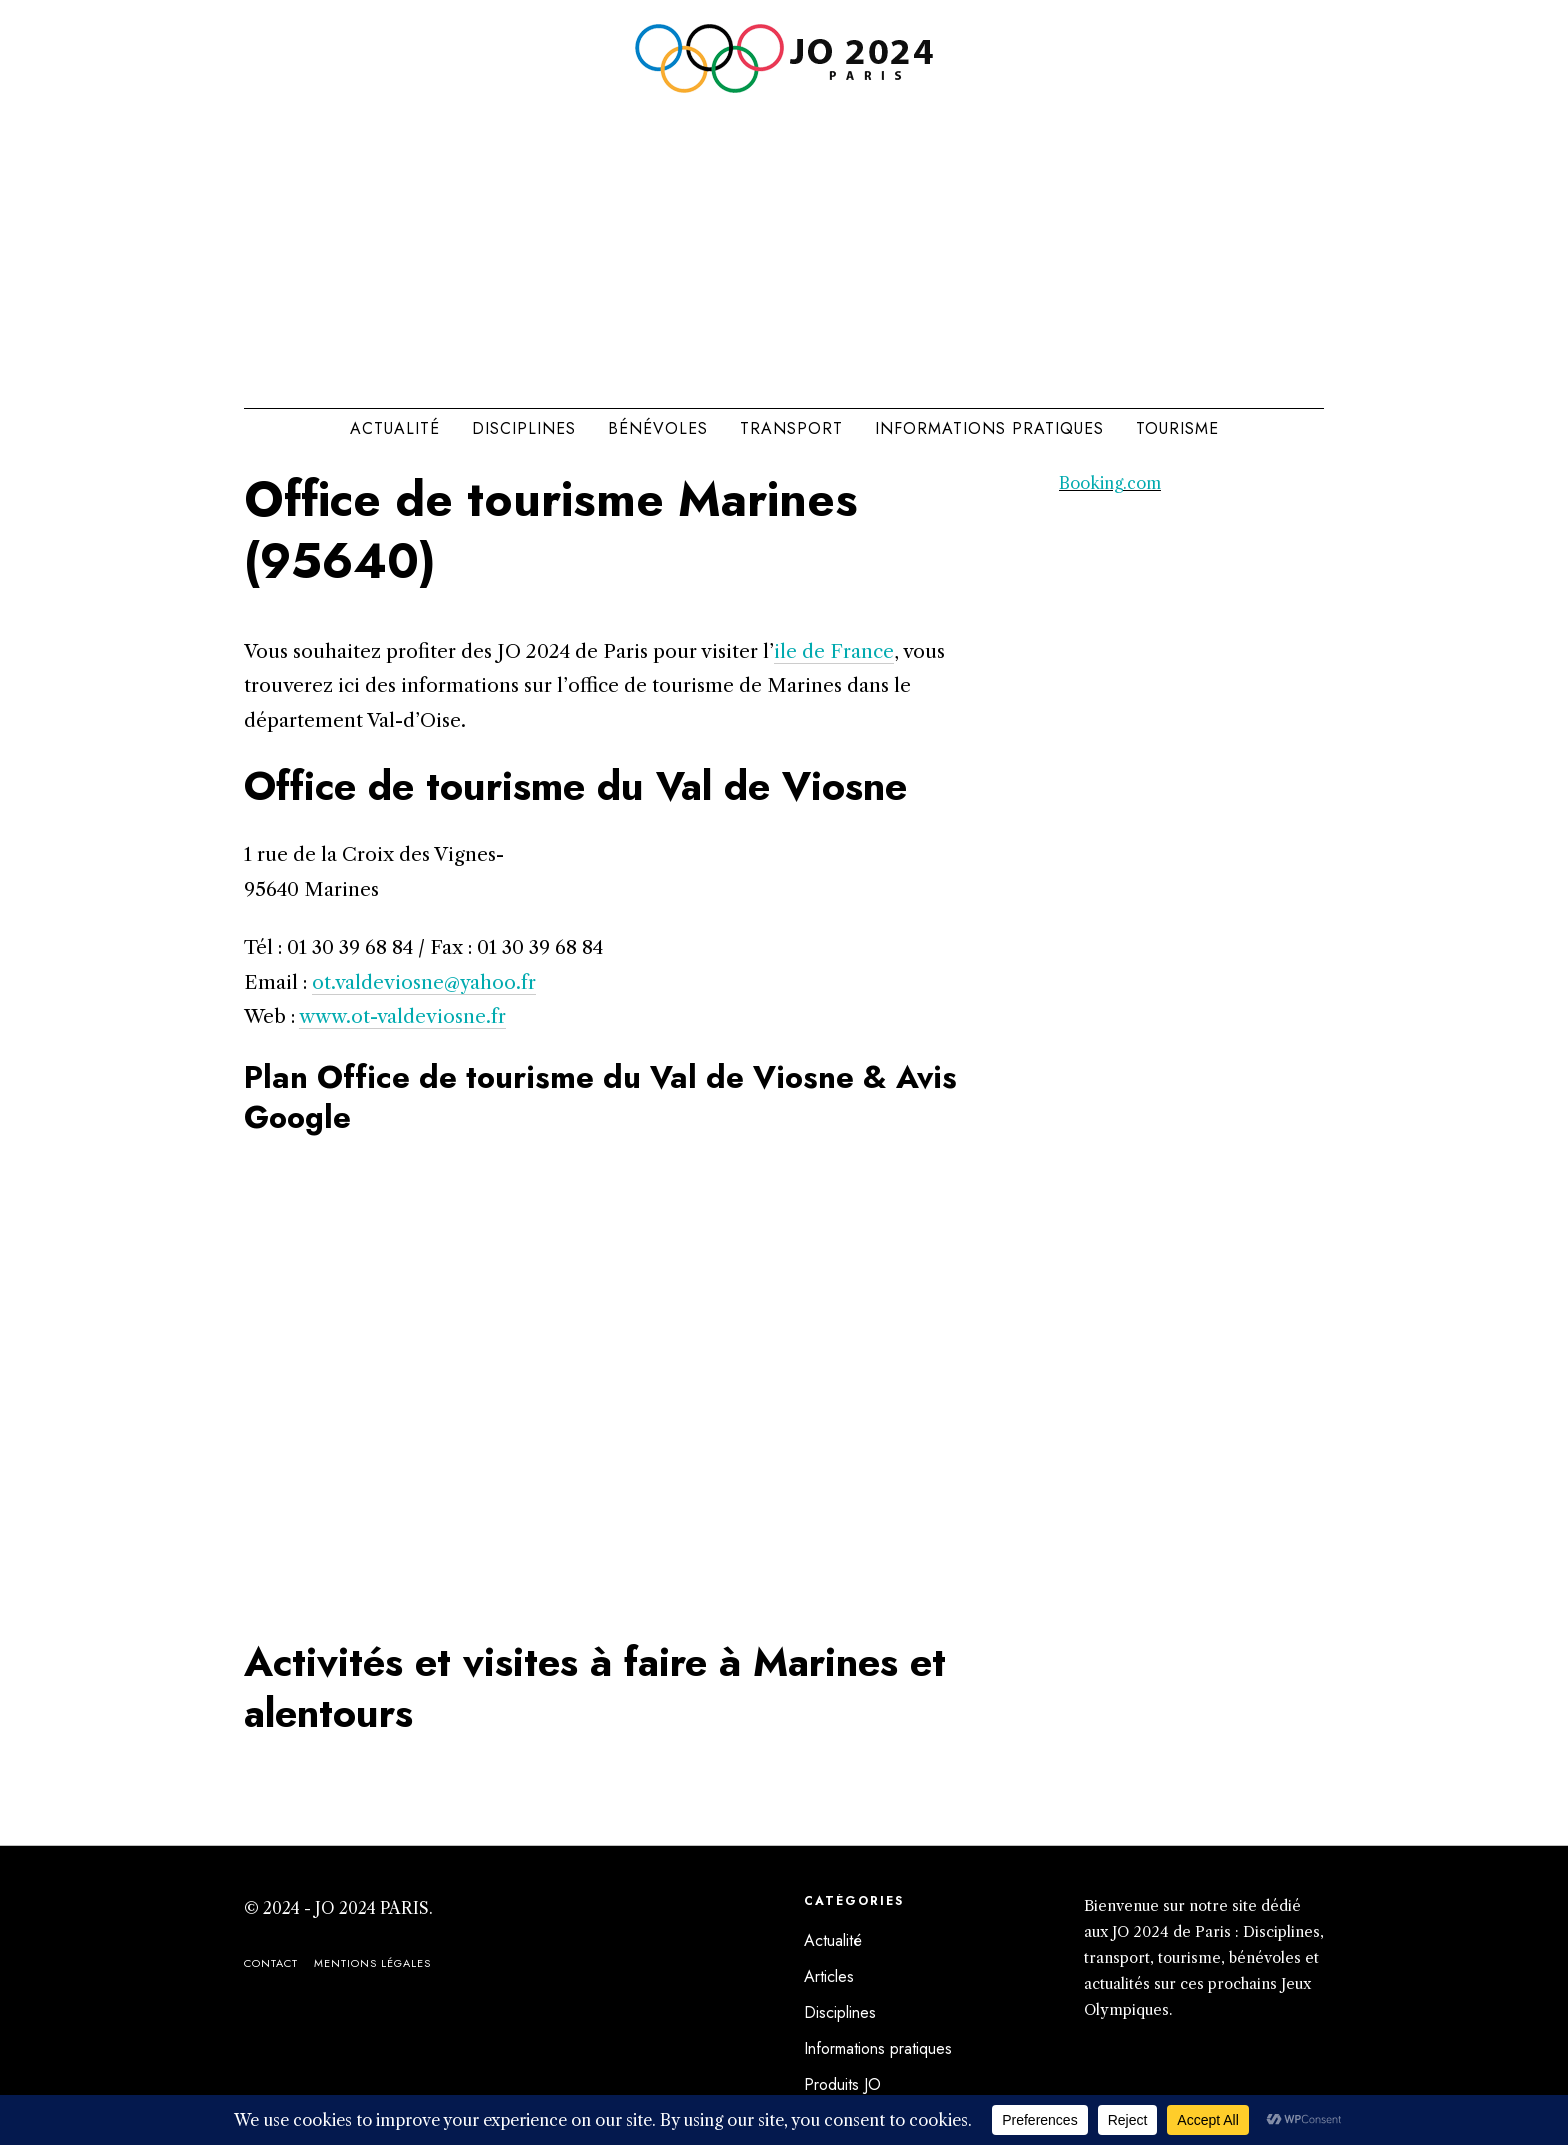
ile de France (834, 651)
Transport (791, 428)
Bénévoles (658, 428)
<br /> (604, 1388)
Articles (829, 1976)
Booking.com (1110, 483)
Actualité (395, 428)
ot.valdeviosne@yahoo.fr (424, 982)
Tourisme (1177, 428)
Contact (271, 1963)
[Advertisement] (784, 244)
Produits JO (842, 2084)
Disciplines (524, 428)
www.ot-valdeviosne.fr (402, 1016)
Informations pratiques (989, 428)
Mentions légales (372, 1963)
